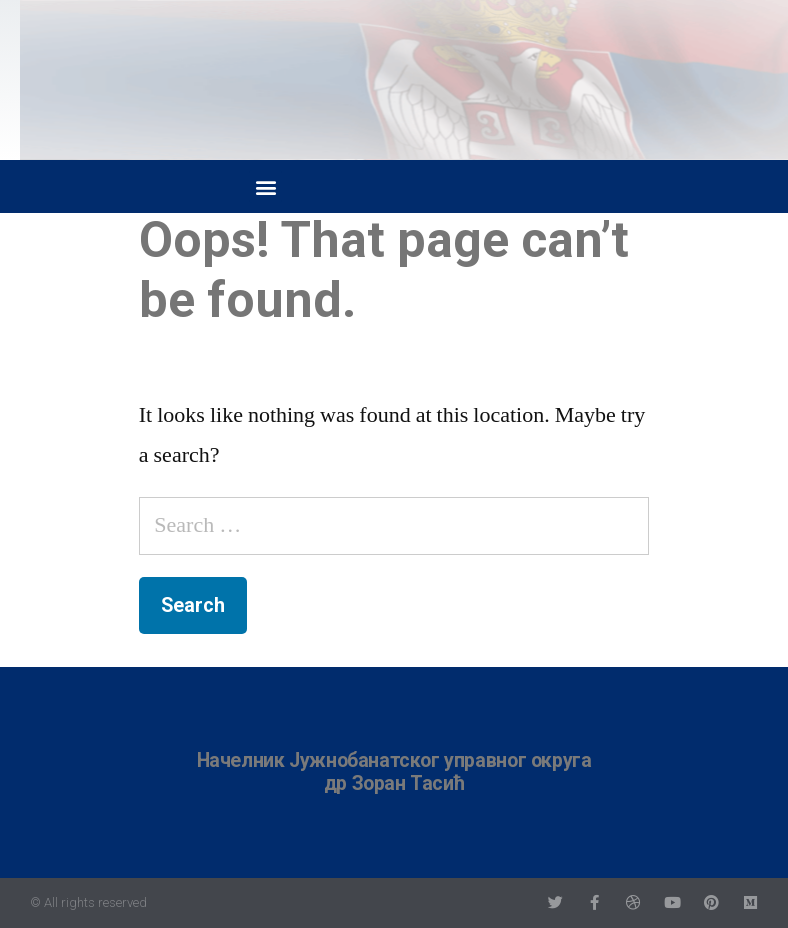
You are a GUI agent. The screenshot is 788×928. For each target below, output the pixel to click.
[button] (265, 186)
